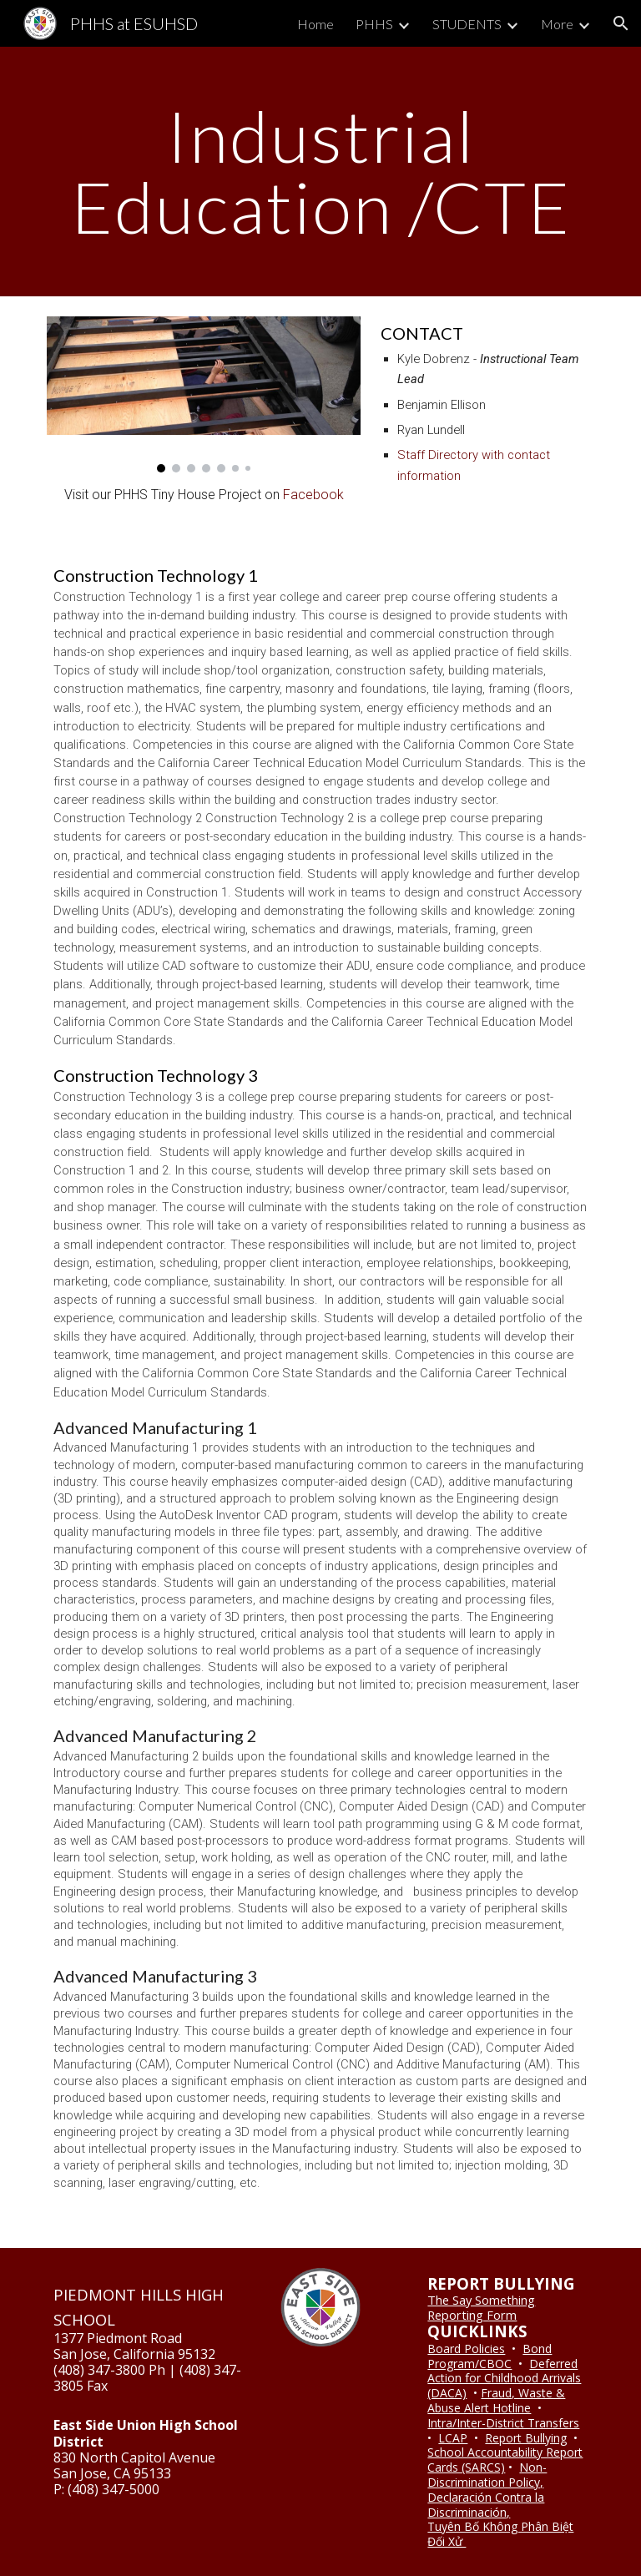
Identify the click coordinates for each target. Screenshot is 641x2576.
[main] (320, 171)
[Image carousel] (203, 394)
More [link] (557, 24)
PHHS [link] (374, 24)
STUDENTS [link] (467, 24)
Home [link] (315, 24)
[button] (621, 23)
